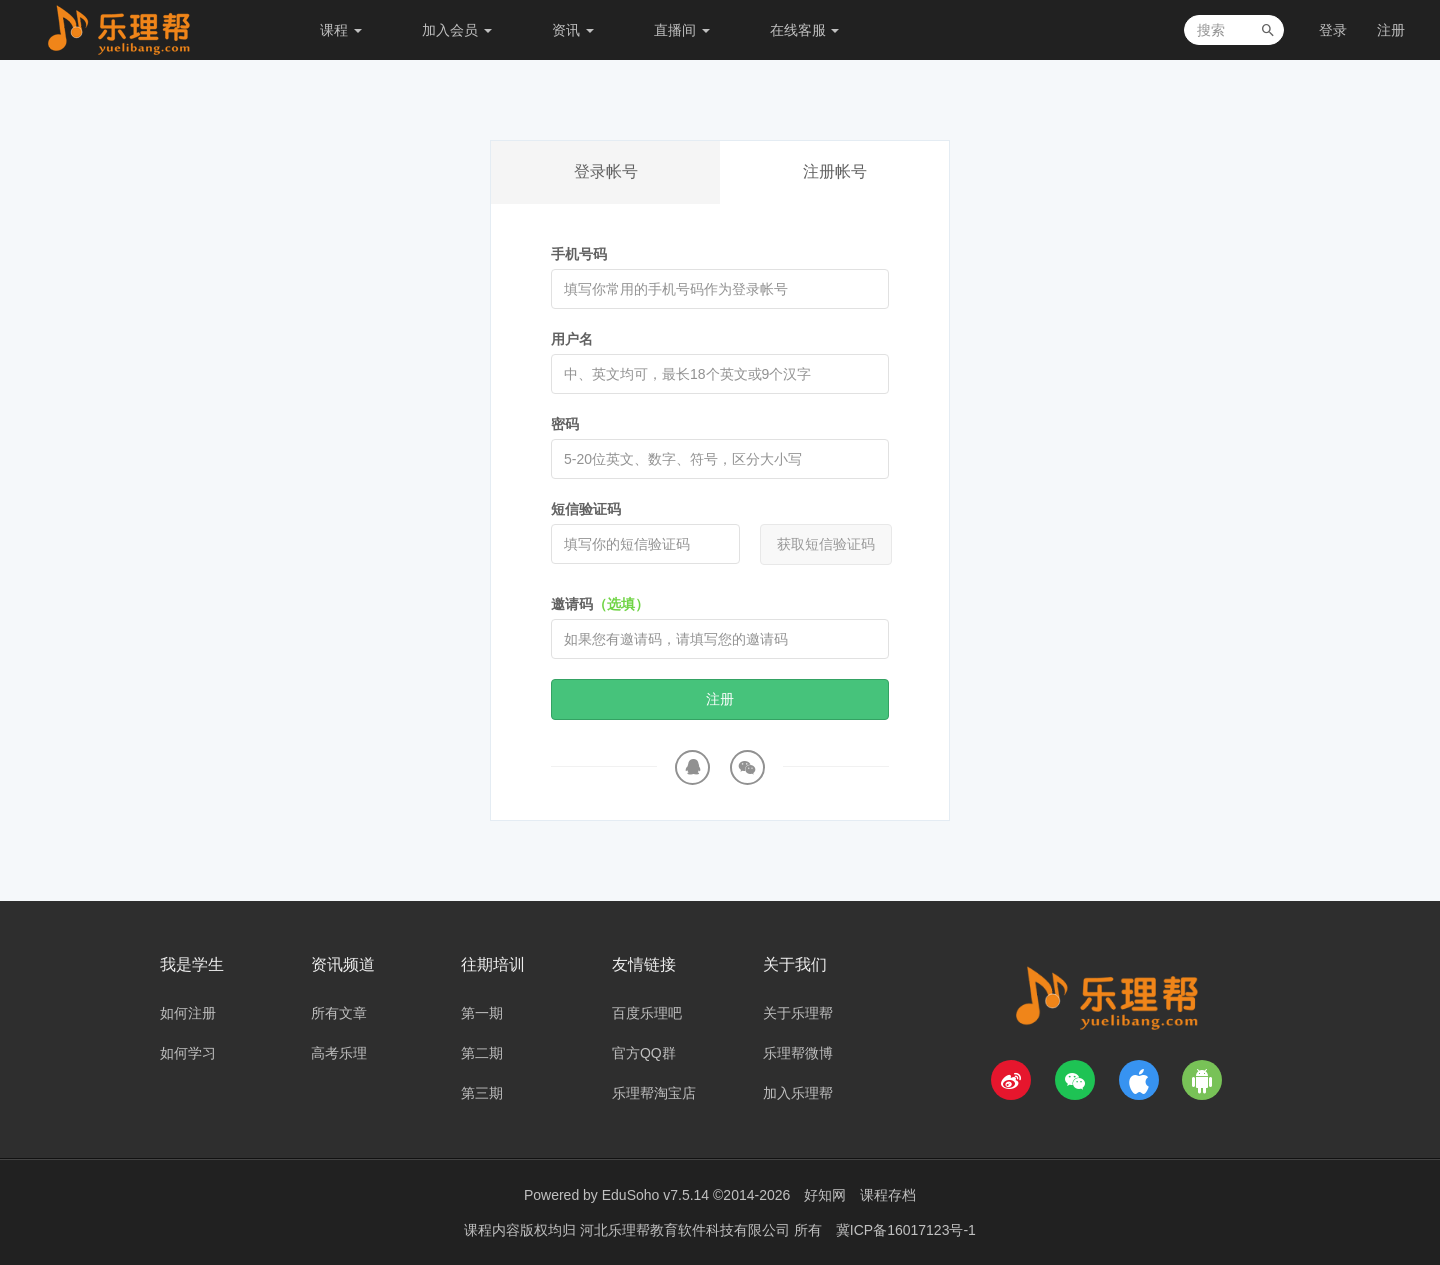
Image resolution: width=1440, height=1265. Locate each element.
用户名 (572, 339)
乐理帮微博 (798, 1053)
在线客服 (805, 30)
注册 (1391, 30)
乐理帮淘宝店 (654, 1093)
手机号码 (579, 254)
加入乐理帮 (798, 1093)
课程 (341, 30)
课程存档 (888, 1195)
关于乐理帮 (798, 1013)
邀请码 (600, 604)
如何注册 (188, 1013)
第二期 (482, 1053)
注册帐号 (835, 171)
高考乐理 (339, 1053)
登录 (1333, 30)
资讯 (573, 30)
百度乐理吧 (647, 1013)
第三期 (482, 1093)
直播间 (682, 30)
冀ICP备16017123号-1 (906, 1230)
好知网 (825, 1195)
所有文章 (339, 1013)
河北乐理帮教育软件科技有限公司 (687, 1230)
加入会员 (457, 30)
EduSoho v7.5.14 (655, 1195)
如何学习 (188, 1053)
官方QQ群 (644, 1053)
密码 (565, 424)
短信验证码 (586, 509)
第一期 (482, 1013)
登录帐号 (606, 171)
